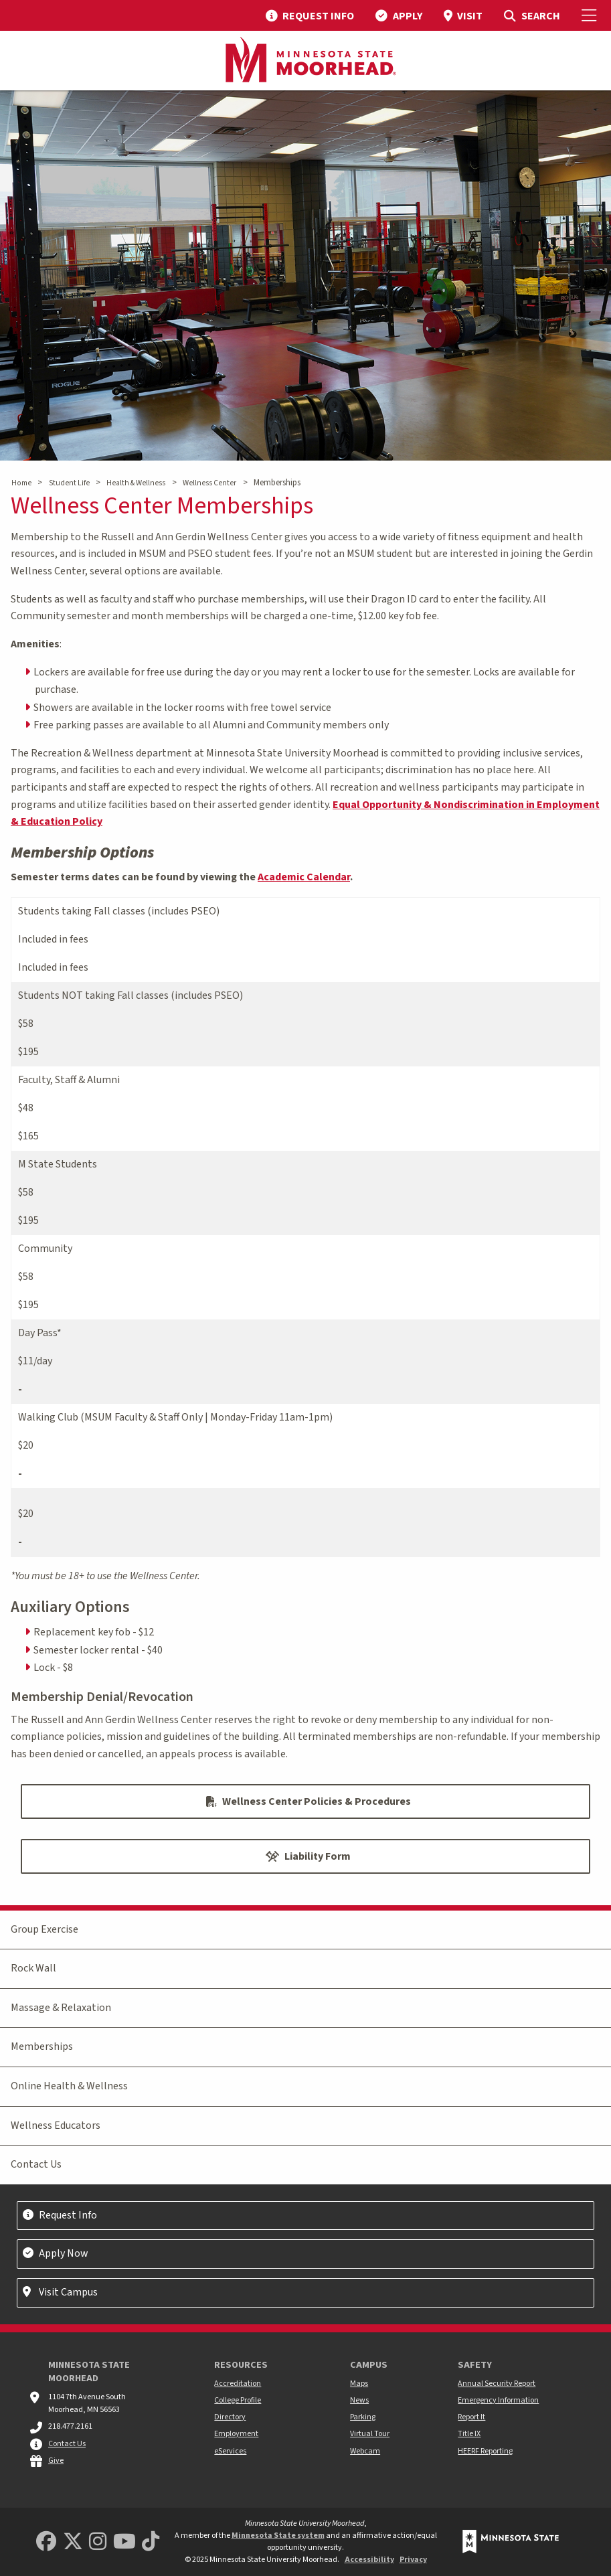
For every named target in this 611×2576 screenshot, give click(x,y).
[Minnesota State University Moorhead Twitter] (73, 2542)
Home (21, 483)
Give (56, 2460)
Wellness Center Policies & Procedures (308, 1801)
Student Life (69, 483)
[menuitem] (310, 15)
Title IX (469, 2433)
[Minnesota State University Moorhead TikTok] (150, 2542)
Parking (362, 2417)
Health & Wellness (135, 483)
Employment (236, 2433)
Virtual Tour (369, 2433)
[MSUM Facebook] (46, 2542)
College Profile (237, 2400)
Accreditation (237, 2383)
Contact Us (36, 2164)
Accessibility (369, 2559)
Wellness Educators (55, 2125)
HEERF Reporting (485, 2451)
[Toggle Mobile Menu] (591, 15)
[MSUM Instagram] (97, 2542)
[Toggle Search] (531, 15)
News (359, 2400)
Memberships (42, 2046)
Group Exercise (44, 1929)
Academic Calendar (304, 877)
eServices (230, 2451)
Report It (471, 2417)
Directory (230, 2417)
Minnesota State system (278, 2535)
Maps (359, 2383)
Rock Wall (33, 1968)
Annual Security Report (496, 2383)
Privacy (413, 2559)
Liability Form (308, 1856)
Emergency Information (498, 2400)
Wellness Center (209, 483)
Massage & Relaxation (61, 2007)
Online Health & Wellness (69, 2086)
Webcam (365, 2451)
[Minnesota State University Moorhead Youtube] (124, 2542)
